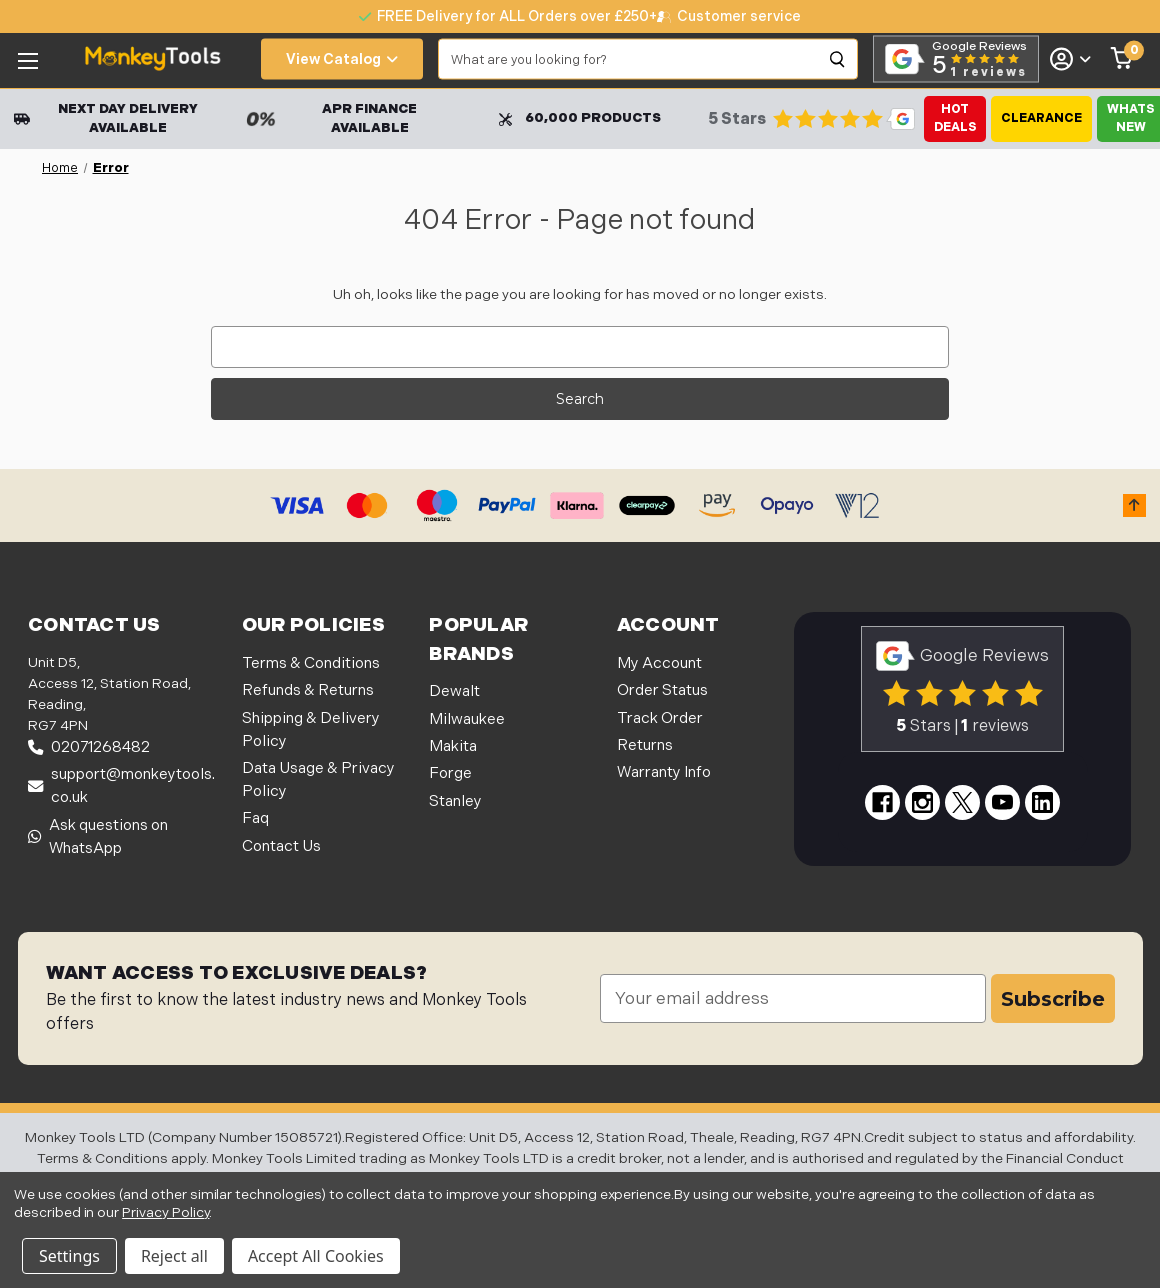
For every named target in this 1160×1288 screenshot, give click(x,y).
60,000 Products (580, 118)
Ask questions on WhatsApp (98, 837)
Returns (645, 745)
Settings (69, 1256)
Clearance (1041, 118)
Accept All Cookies (316, 1256)
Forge (450, 773)
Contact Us (281, 846)
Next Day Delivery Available (106, 119)
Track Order (660, 718)
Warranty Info (664, 772)
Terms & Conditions (311, 663)
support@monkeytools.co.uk (121, 786)
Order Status (662, 690)
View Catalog (342, 59)
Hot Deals (955, 118)
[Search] (838, 59)
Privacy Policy (165, 1212)
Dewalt (454, 691)
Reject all (174, 1256)
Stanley (455, 801)
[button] (1134, 505)
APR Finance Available (331, 119)
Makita (453, 746)
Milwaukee (467, 719)
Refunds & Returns (308, 690)
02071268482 (89, 747)
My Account (659, 663)
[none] (729, 16)
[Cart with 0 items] (1122, 59)
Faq (255, 818)
